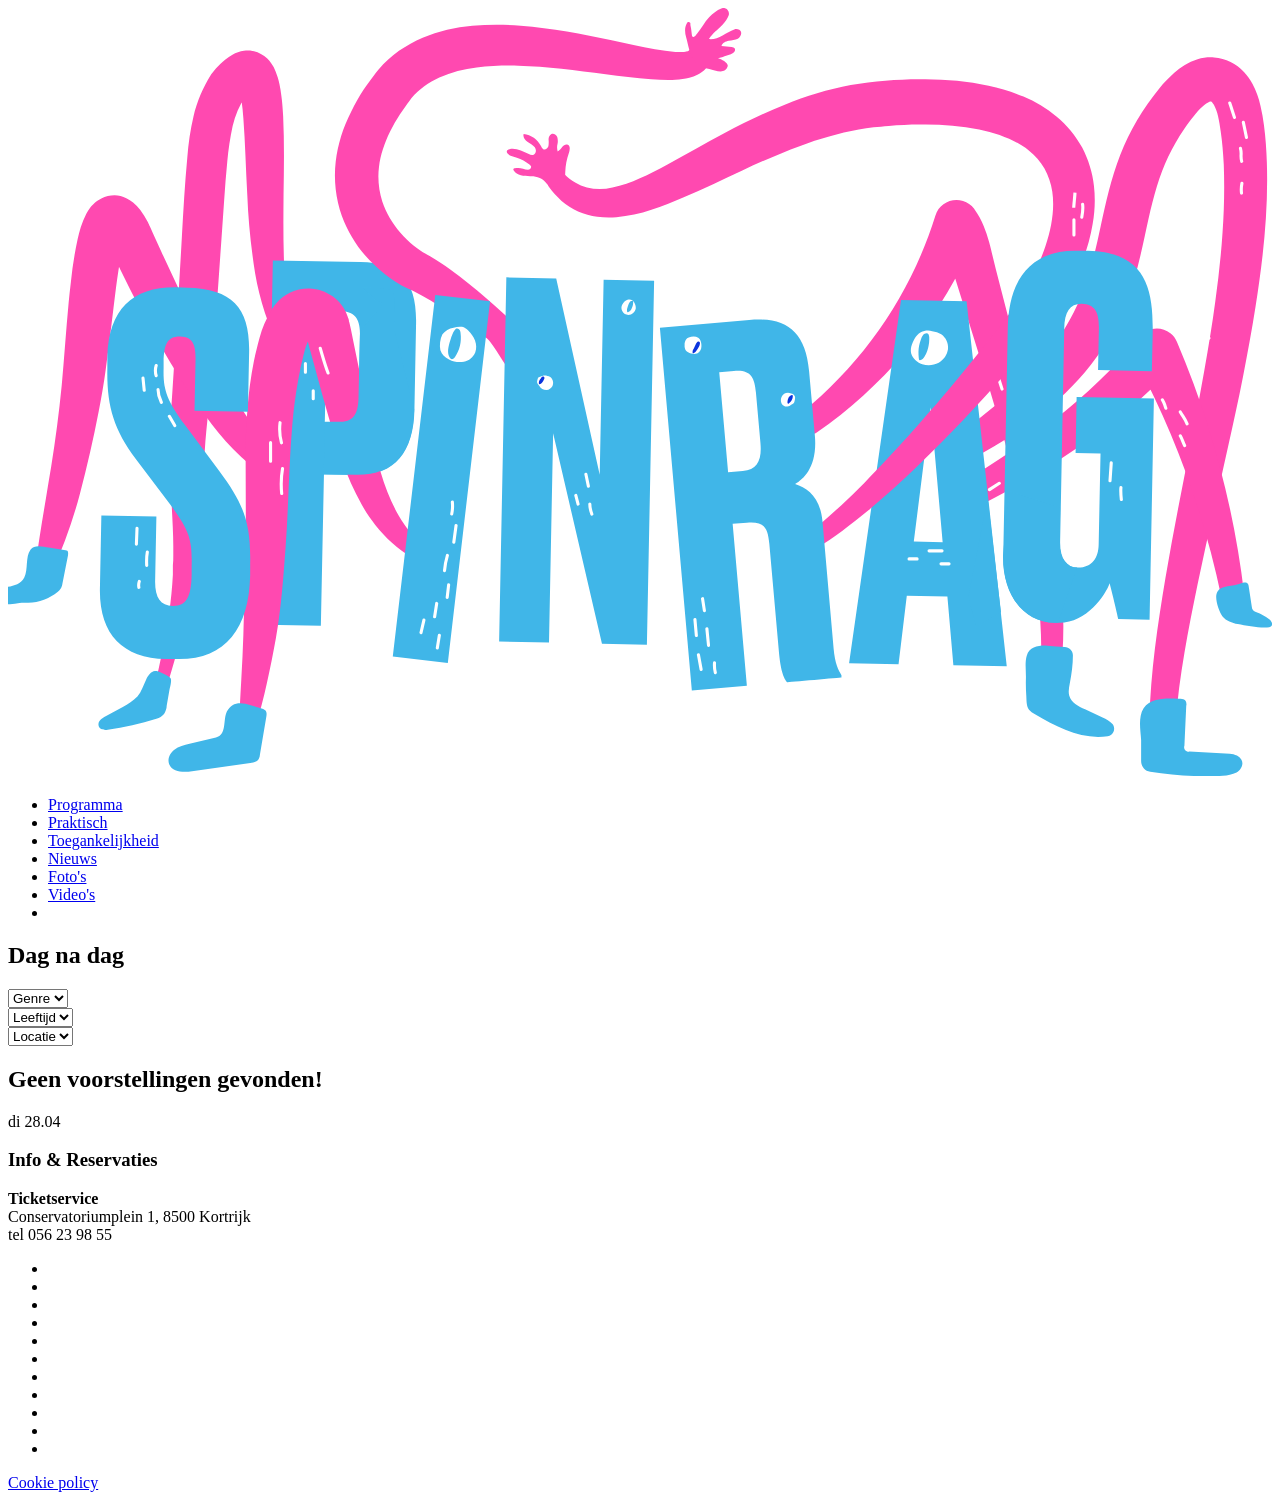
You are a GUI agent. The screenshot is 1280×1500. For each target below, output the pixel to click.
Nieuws (72, 858)
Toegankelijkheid (103, 840)
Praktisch (78, 822)
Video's (71, 894)
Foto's (67, 876)
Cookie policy (53, 1482)
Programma (85, 804)
